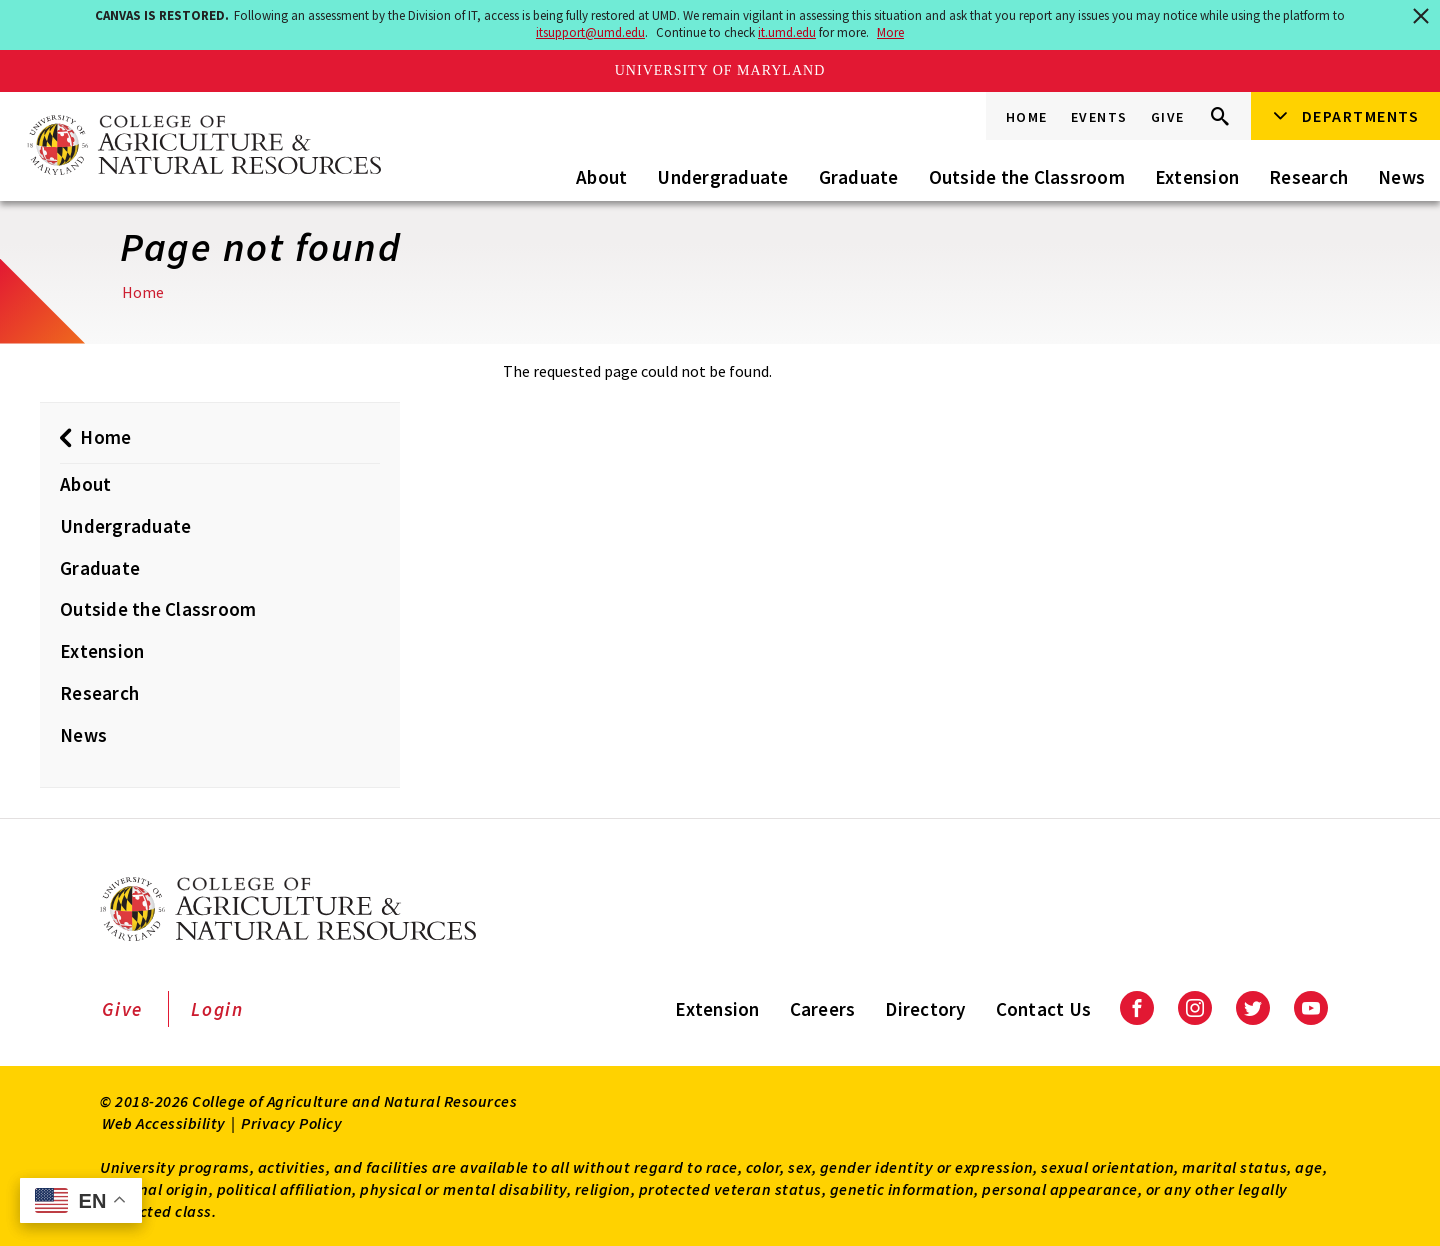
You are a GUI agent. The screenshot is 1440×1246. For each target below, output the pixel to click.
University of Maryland (720, 70)
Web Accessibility (164, 1123)
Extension (1197, 177)
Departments (1361, 116)
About (601, 177)
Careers (823, 1009)
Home (1027, 117)
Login (217, 1009)
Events (1099, 117)
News (1401, 177)
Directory (925, 1009)
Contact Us (1044, 1009)
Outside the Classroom (1027, 177)
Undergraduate (722, 177)
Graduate (859, 177)
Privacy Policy (291, 1123)
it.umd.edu (787, 32)
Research (1308, 177)
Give (1168, 117)
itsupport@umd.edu (590, 32)
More (890, 32)
